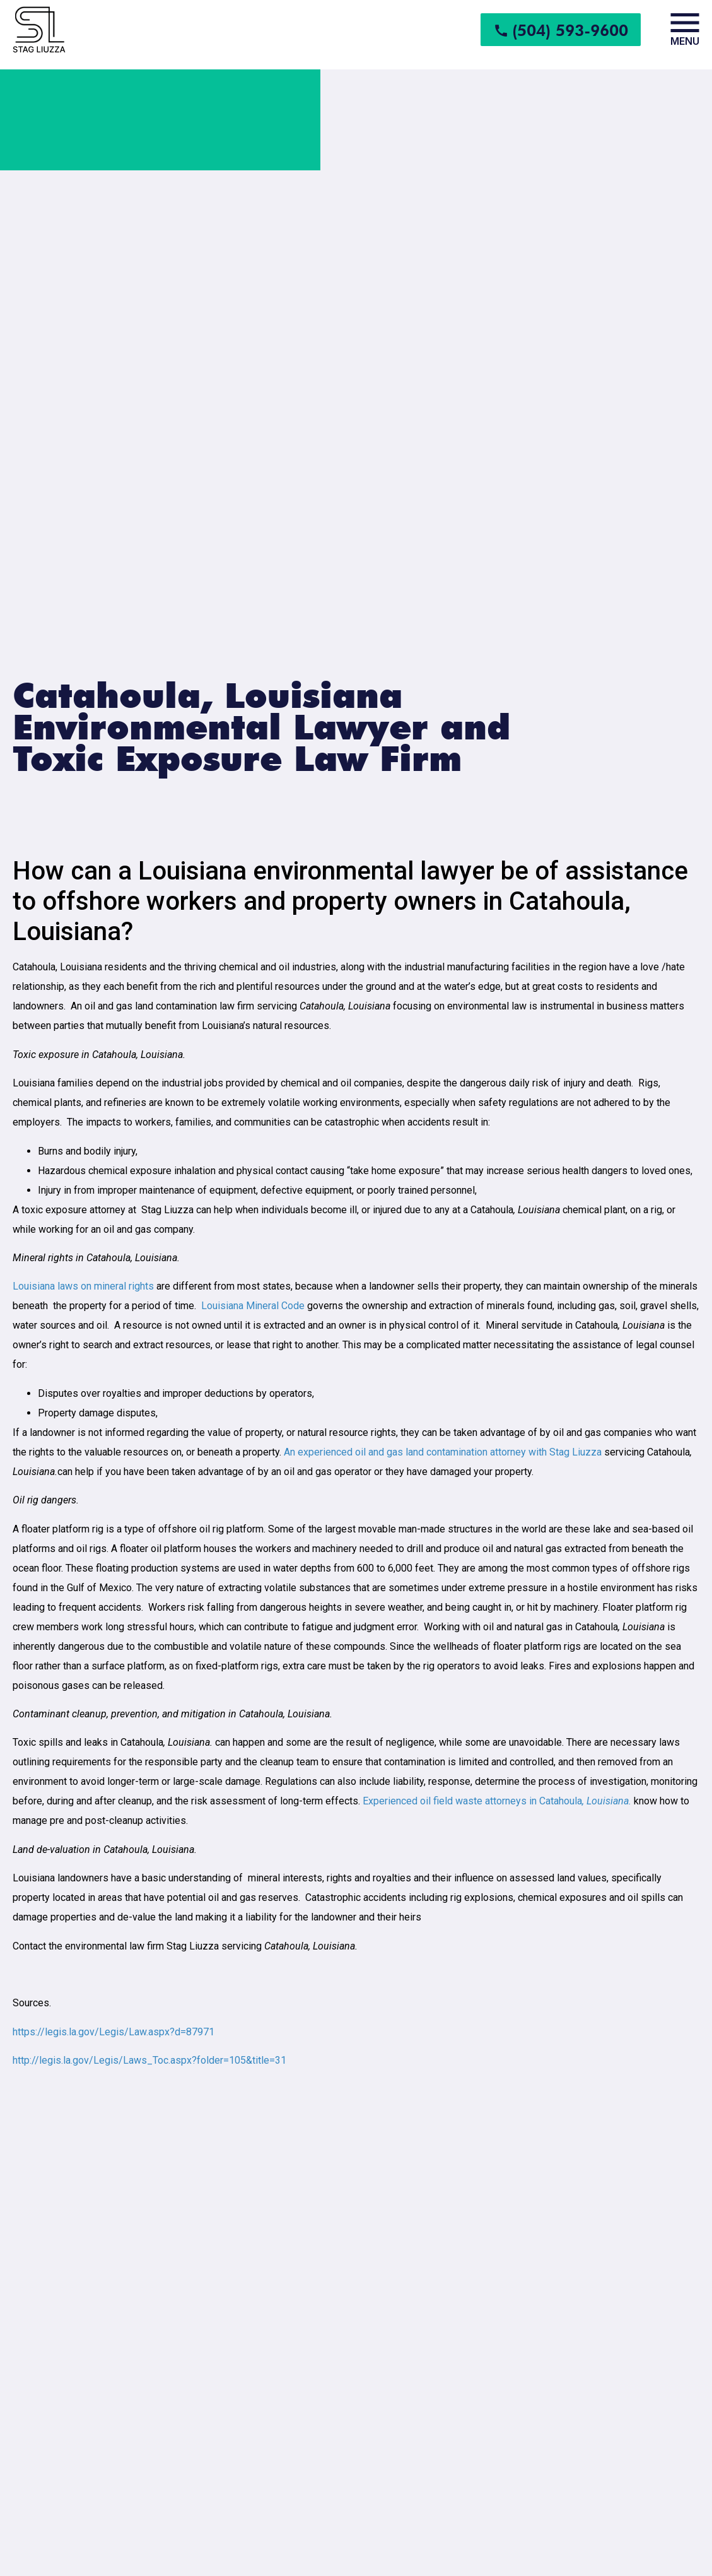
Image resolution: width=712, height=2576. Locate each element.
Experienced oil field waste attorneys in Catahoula (497, 1801)
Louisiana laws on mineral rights (83, 1286)
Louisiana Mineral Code (253, 1306)
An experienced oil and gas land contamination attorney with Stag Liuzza (443, 1452)
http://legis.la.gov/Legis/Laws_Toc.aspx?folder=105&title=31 (149, 2060)
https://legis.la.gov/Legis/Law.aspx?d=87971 (113, 2032)
